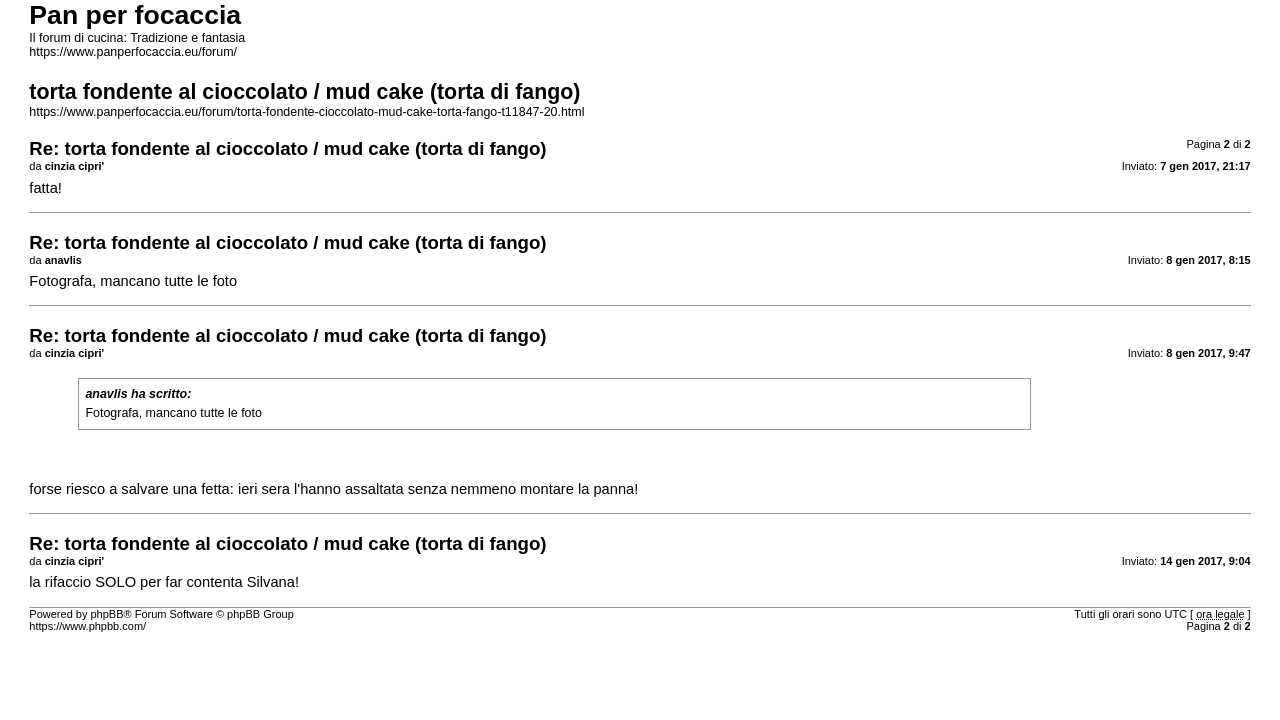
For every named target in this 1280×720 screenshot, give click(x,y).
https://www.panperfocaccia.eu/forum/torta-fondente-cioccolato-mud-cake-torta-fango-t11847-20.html (306, 112)
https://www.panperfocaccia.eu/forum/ (133, 52)
